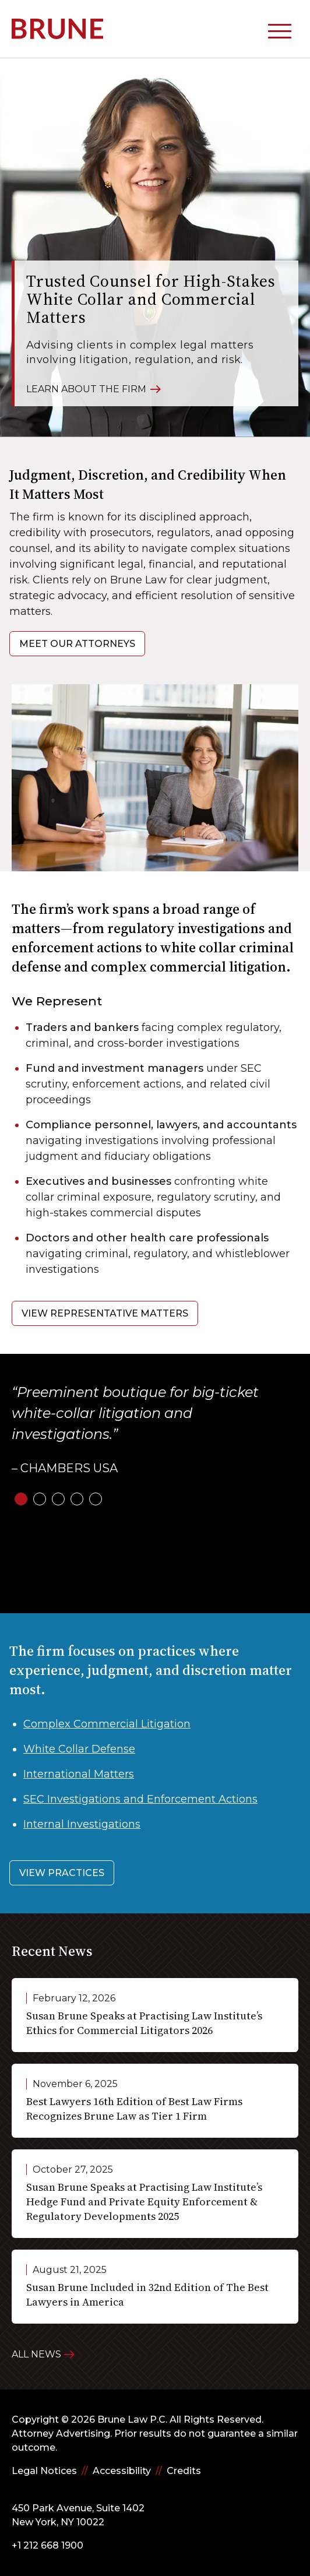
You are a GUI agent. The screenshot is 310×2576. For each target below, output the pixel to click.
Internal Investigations (81, 1824)
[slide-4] (77, 1499)
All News (36, 2354)
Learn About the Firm (93, 388)
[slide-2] (39, 1499)
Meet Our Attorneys (77, 643)
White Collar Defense (79, 1749)
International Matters (78, 1774)
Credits (184, 2470)
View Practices (61, 1872)
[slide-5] (95, 1499)
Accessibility (122, 2470)
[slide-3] (58, 1499)
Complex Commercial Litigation (107, 1724)
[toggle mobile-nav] (279, 29)
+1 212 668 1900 (47, 2545)
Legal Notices (44, 2470)
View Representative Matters (105, 1313)
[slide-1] (21, 1499)
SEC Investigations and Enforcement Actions (140, 1799)
